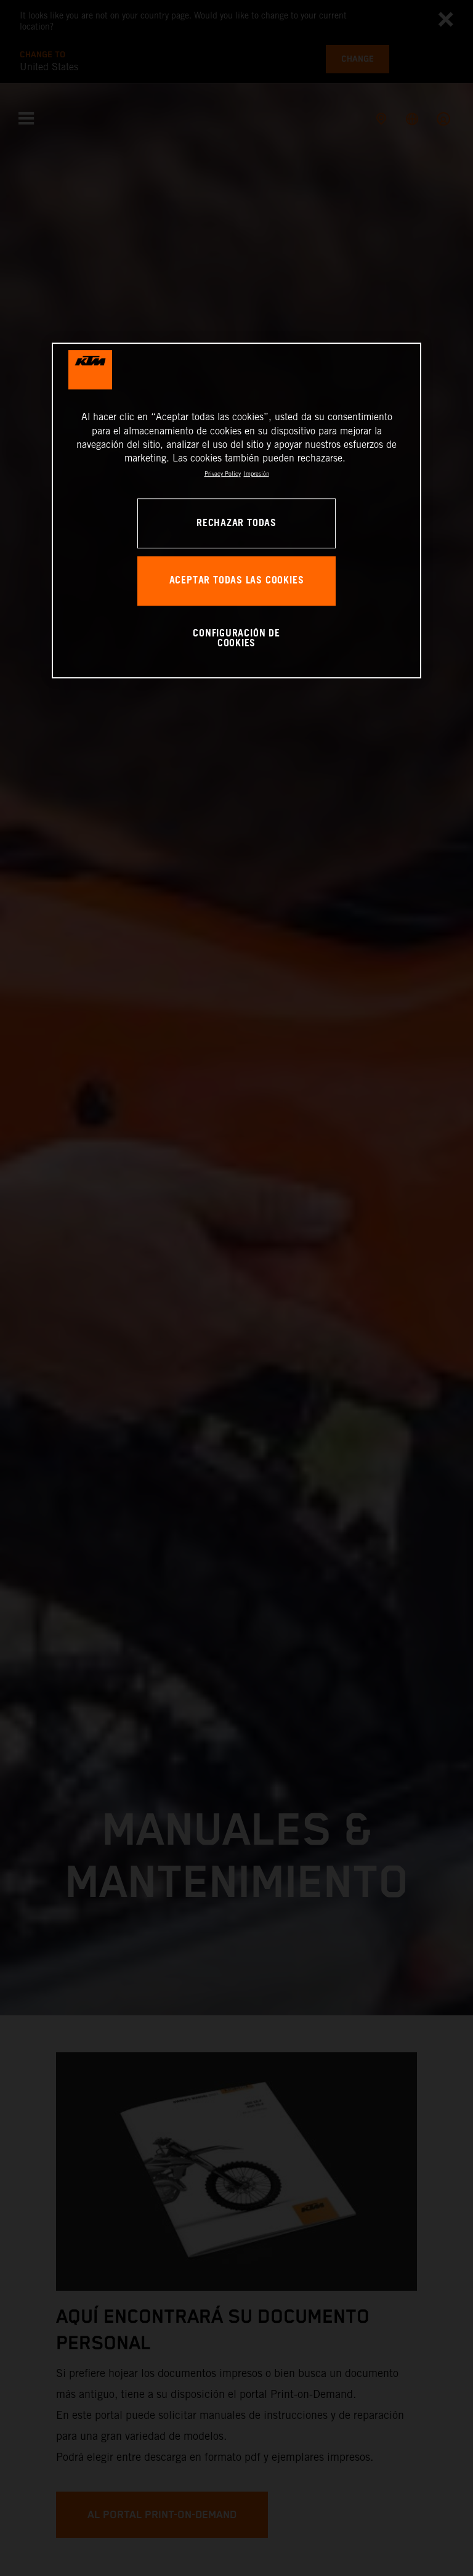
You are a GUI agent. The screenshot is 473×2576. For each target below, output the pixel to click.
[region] (236, 510)
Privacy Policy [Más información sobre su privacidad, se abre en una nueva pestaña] (222, 473)
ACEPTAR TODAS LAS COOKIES (236, 580)
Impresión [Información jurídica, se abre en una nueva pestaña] (256, 473)
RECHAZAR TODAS (236, 523)
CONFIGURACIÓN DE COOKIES (236, 638)
